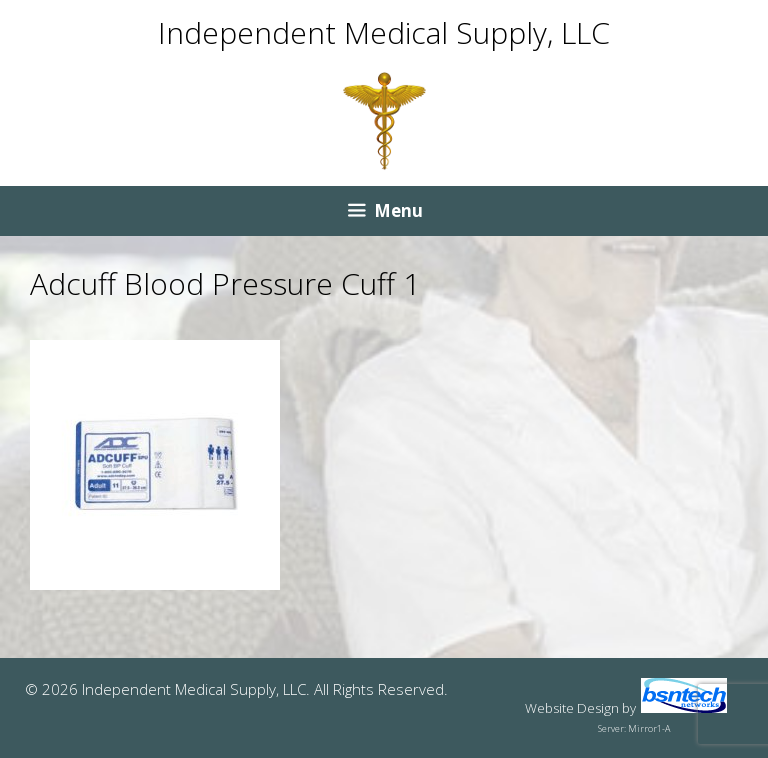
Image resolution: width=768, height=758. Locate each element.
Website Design (572, 708)
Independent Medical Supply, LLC (384, 32)
